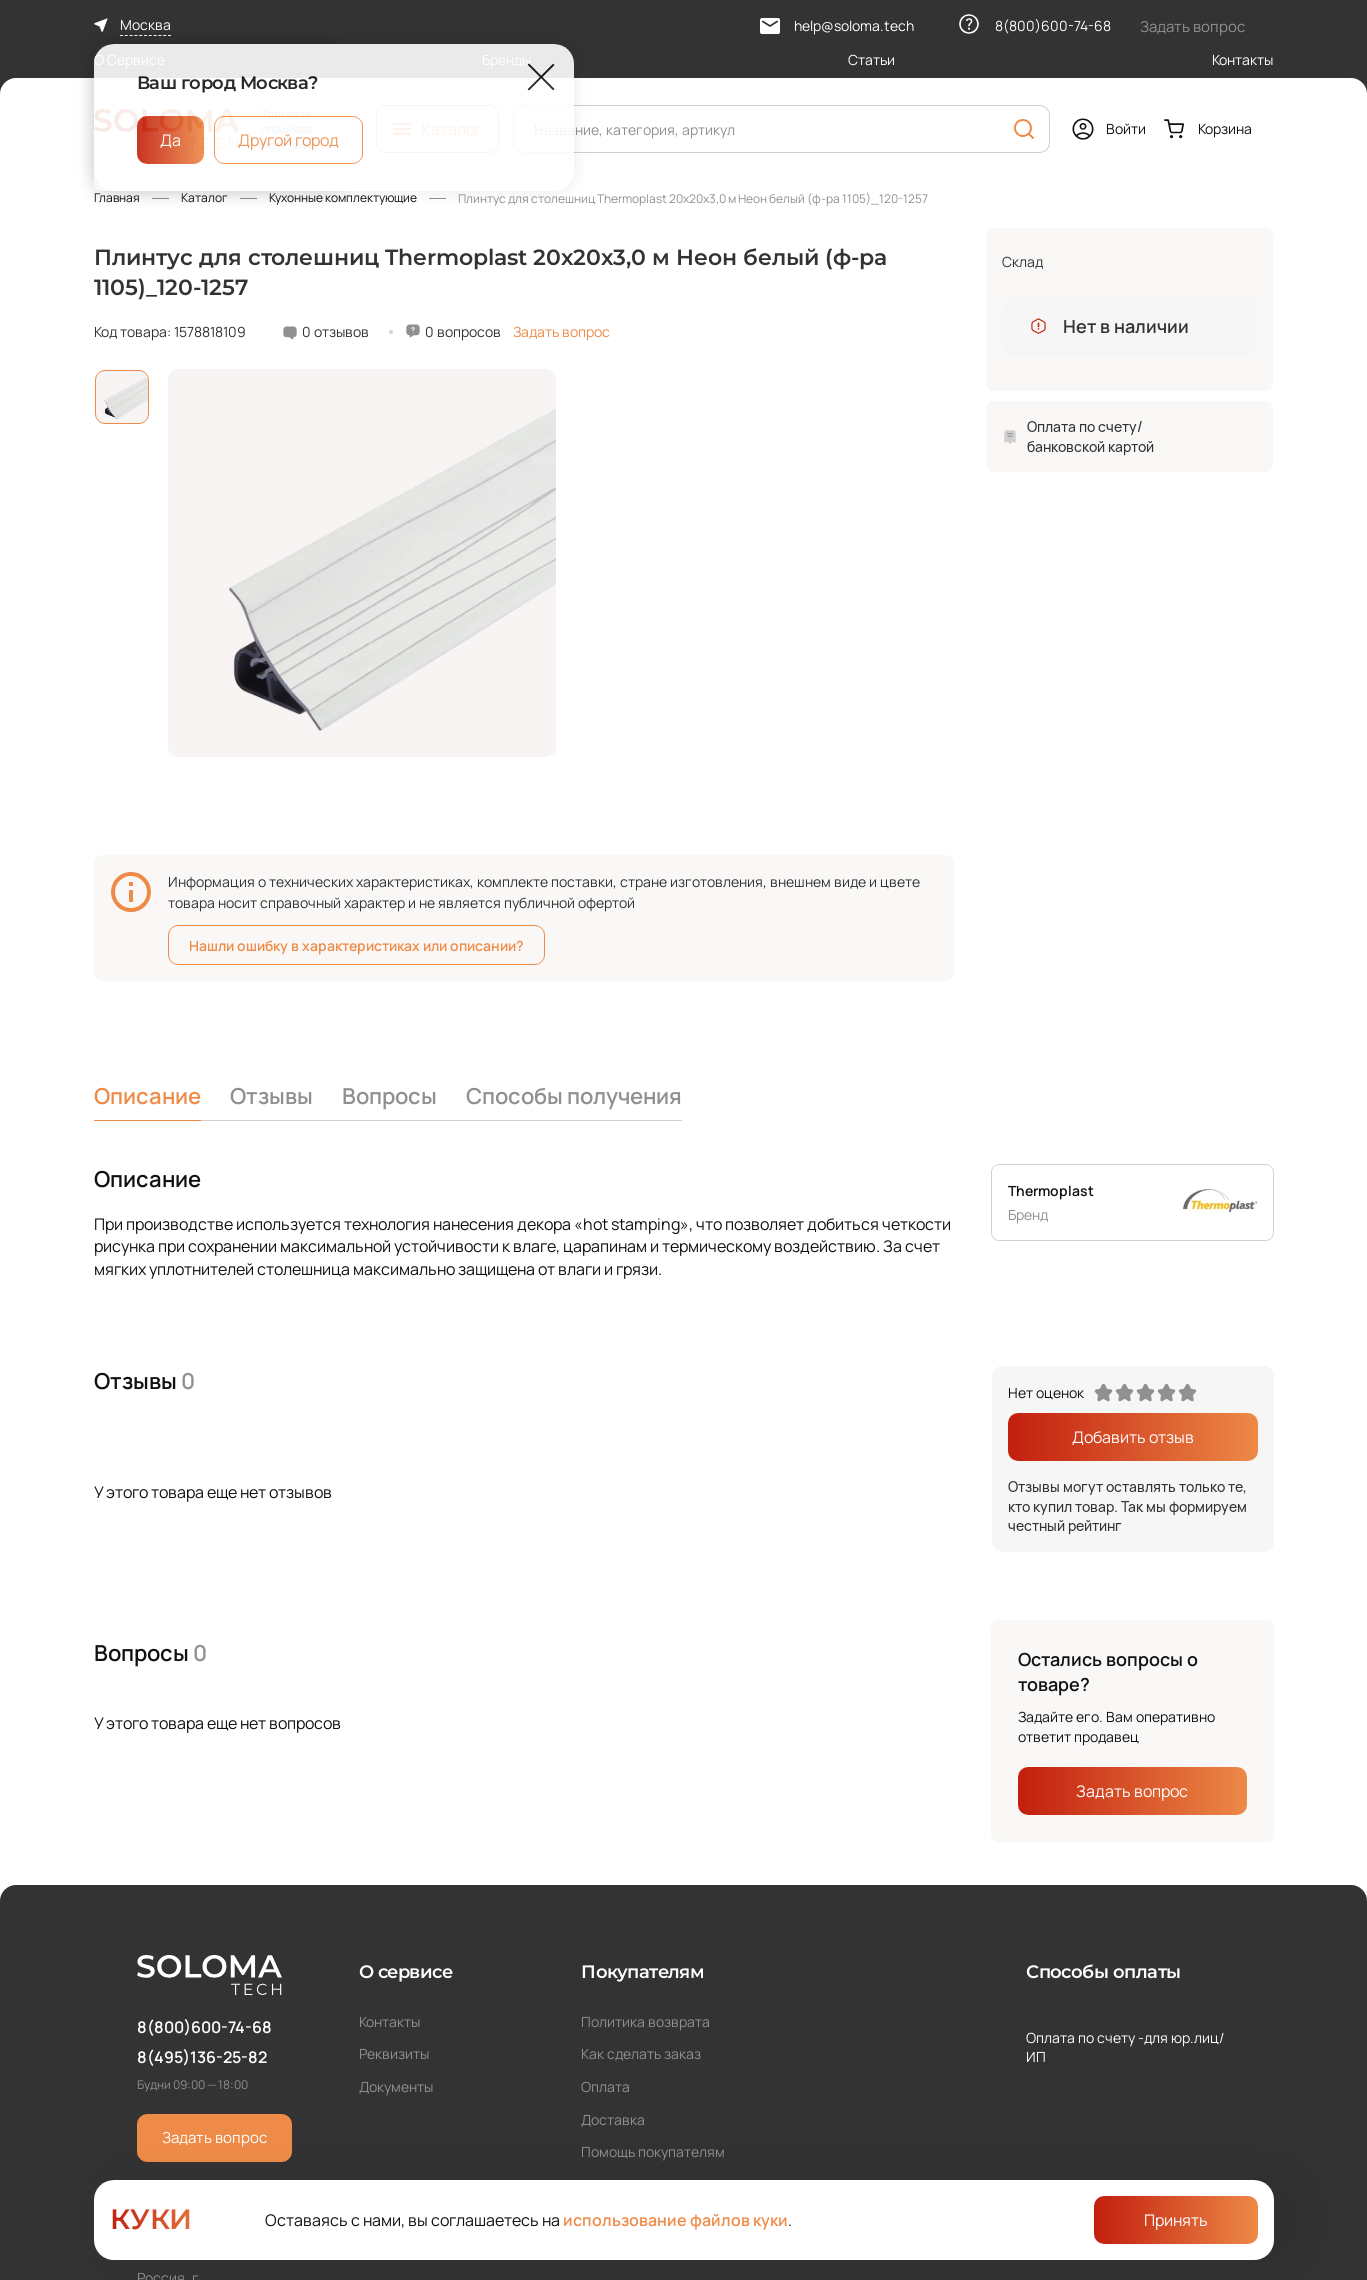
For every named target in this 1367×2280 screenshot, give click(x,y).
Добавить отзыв (1133, 1437)
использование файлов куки (675, 2220)
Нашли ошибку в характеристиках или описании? (356, 945)
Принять (1176, 2220)
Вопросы (389, 1096)
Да (170, 140)
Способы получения (574, 1096)
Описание (147, 1096)
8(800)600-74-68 (204, 2027)
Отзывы (271, 1096)
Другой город (288, 140)
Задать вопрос (561, 331)
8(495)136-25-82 (202, 2057)
